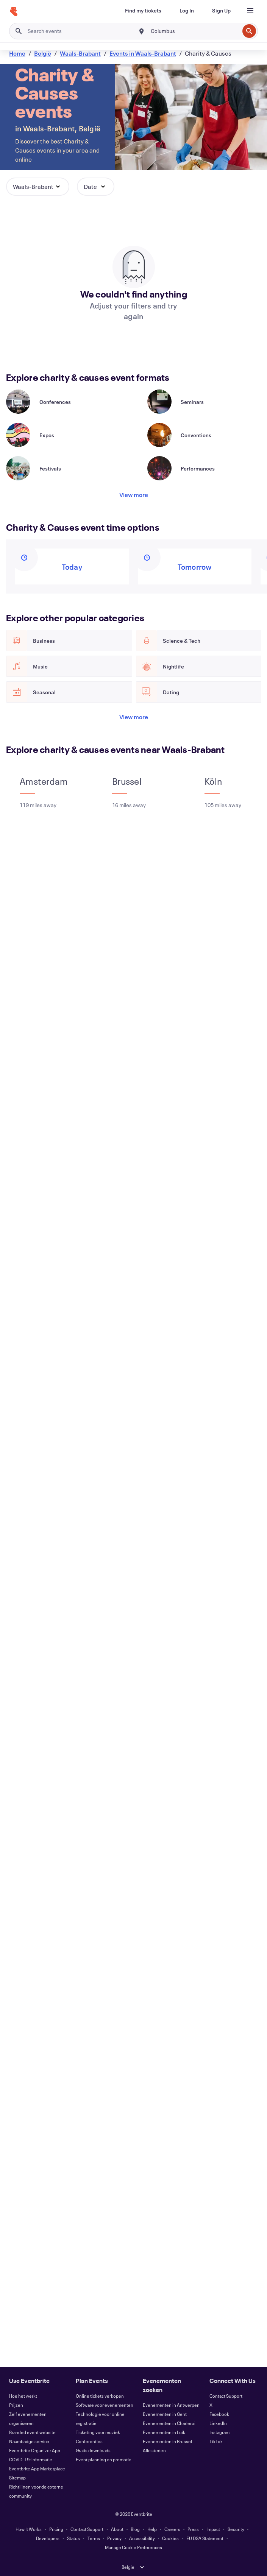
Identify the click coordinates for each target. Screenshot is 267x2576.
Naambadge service (29, 2441)
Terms (93, 2538)
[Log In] (186, 10)
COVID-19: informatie (30, 2459)
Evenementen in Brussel (167, 2441)
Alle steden (154, 2450)
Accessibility (142, 2538)
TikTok (216, 2441)
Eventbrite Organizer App (34, 2450)
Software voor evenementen (104, 2405)
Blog (135, 2529)
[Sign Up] (221, 10)
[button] (37, 187)
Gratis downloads (93, 2450)
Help (152, 2529)
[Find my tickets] (143, 10)
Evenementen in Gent (165, 2414)
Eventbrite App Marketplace (37, 2468)
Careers (172, 2529)
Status (73, 2538)
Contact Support (225, 2396)
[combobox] (194, 31)
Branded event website (32, 2432)
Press (193, 2529)
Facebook (219, 2414)
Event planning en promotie (103, 2459)
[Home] (13, 11)
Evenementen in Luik (164, 2432)
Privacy (114, 2538)
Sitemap (17, 2478)
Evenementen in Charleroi (169, 2423)
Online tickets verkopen (100, 2396)
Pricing (56, 2529)
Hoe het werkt (23, 2396)
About (117, 2529)
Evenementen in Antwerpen (171, 2405)
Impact (213, 2529)
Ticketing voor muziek (98, 2432)
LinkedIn (218, 2423)
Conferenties (89, 2441)
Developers (47, 2538)
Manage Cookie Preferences (133, 2547)
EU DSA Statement (204, 2538)
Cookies (170, 2538)
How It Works (29, 2529)
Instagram (219, 2432)
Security (236, 2529)
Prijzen (16, 2405)
